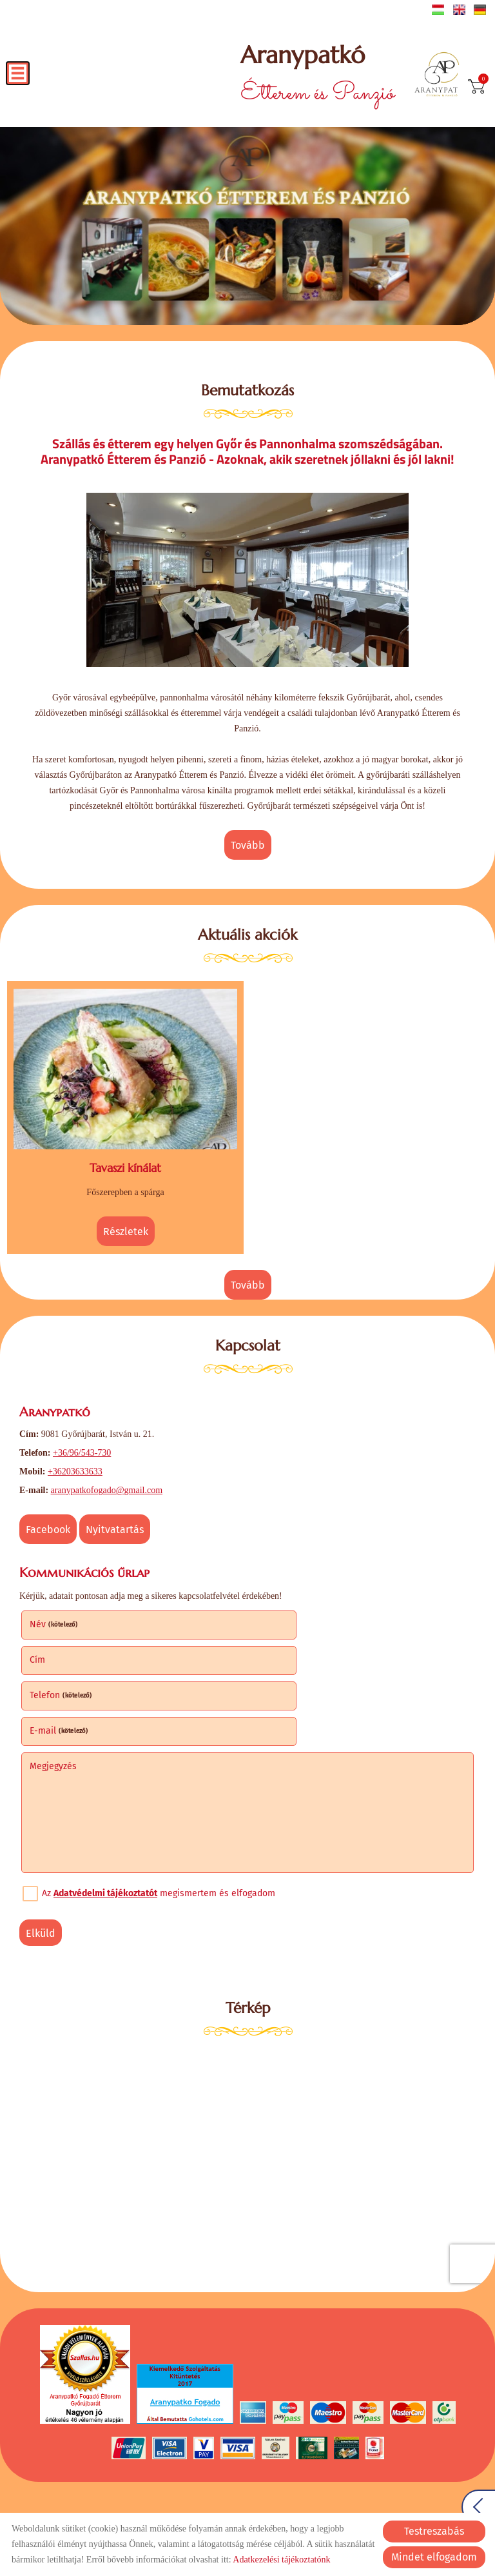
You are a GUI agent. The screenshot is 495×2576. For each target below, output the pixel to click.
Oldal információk (114, 2497)
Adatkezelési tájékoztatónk (281, 2559)
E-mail (287, 1648)
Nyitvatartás (115, 1520)
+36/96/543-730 (82, 1444)
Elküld (40, 1851)
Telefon (61, 1648)
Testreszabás (434, 2531)
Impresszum (325, 2497)
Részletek (125, 1226)
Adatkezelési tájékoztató (206, 2497)
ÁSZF (277, 2497)
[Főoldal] (439, 76)
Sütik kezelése (388, 2497)
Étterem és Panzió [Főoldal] (313, 76)
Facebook (48, 1520)
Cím (265, 1612)
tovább (248, 844)
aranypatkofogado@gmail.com (106, 1481)
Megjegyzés (53, 1683)
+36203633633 (75, 1462)
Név (54, 1612)
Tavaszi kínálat (125, 1162)
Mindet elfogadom (434, 2557)
